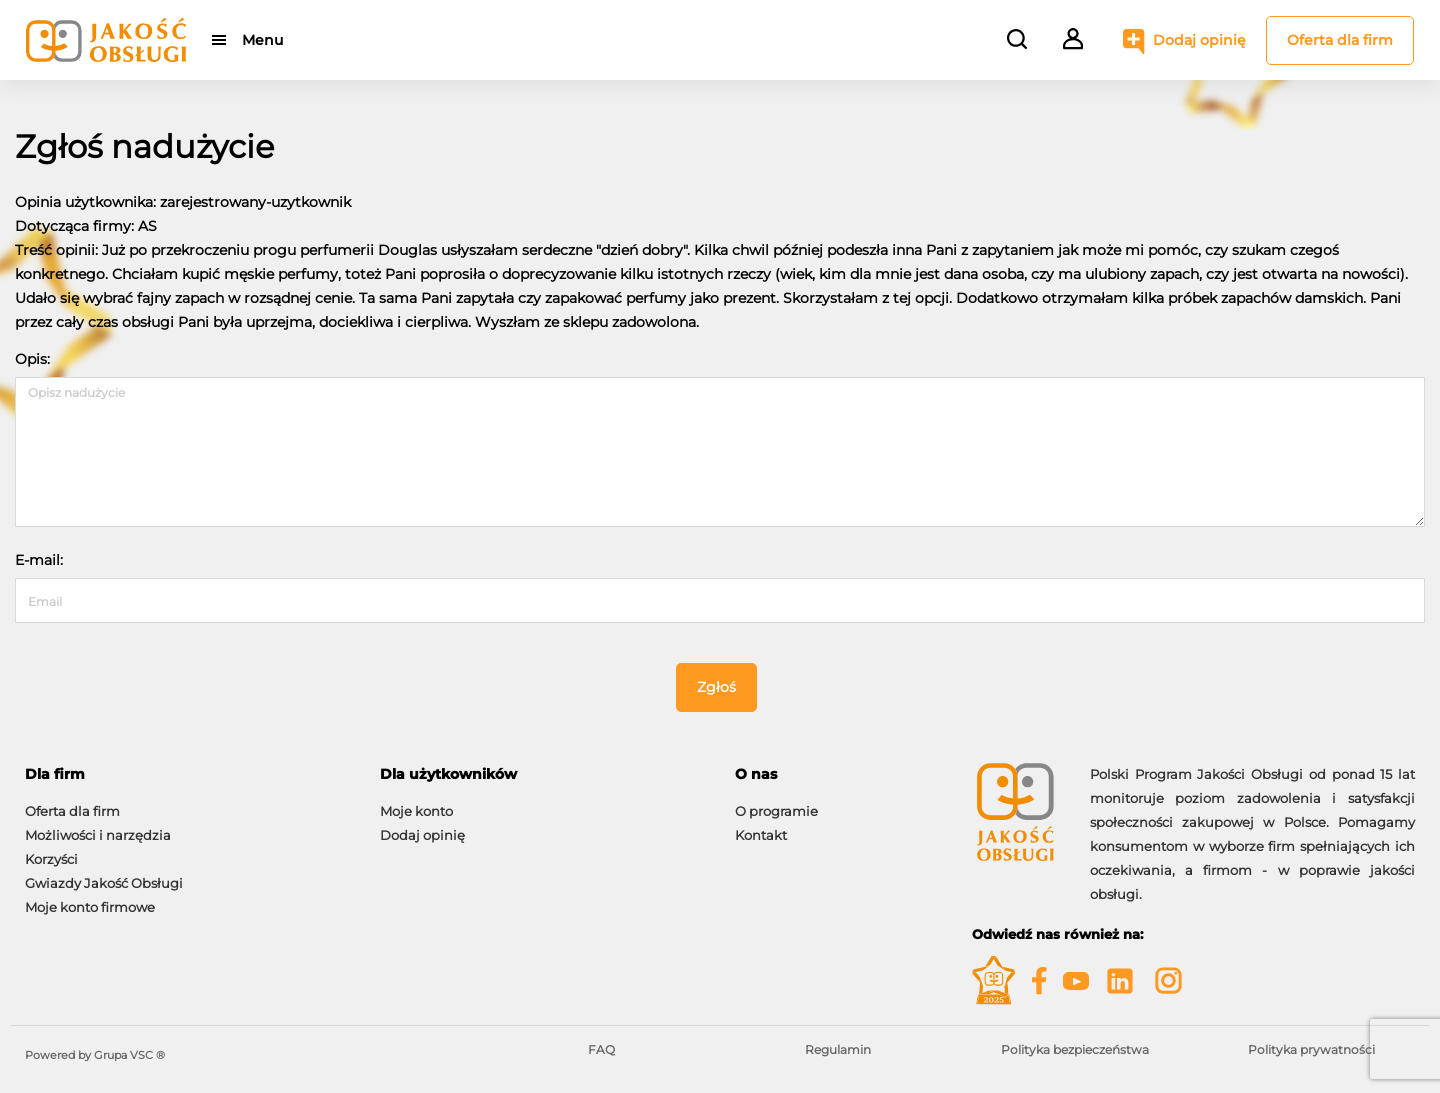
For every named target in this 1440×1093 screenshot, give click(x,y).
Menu (262, 40)
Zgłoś (716, 687)
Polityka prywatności (1311, 1049)
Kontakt (761, 835)
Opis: (32, 359)
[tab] (187, 774)
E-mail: (39, 560)
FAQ (601, 1049)
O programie (776, 811)
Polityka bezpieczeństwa (1075, 1049)
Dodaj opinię (1199, 40)
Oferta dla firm (1340, 40)
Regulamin (838, 1049)
